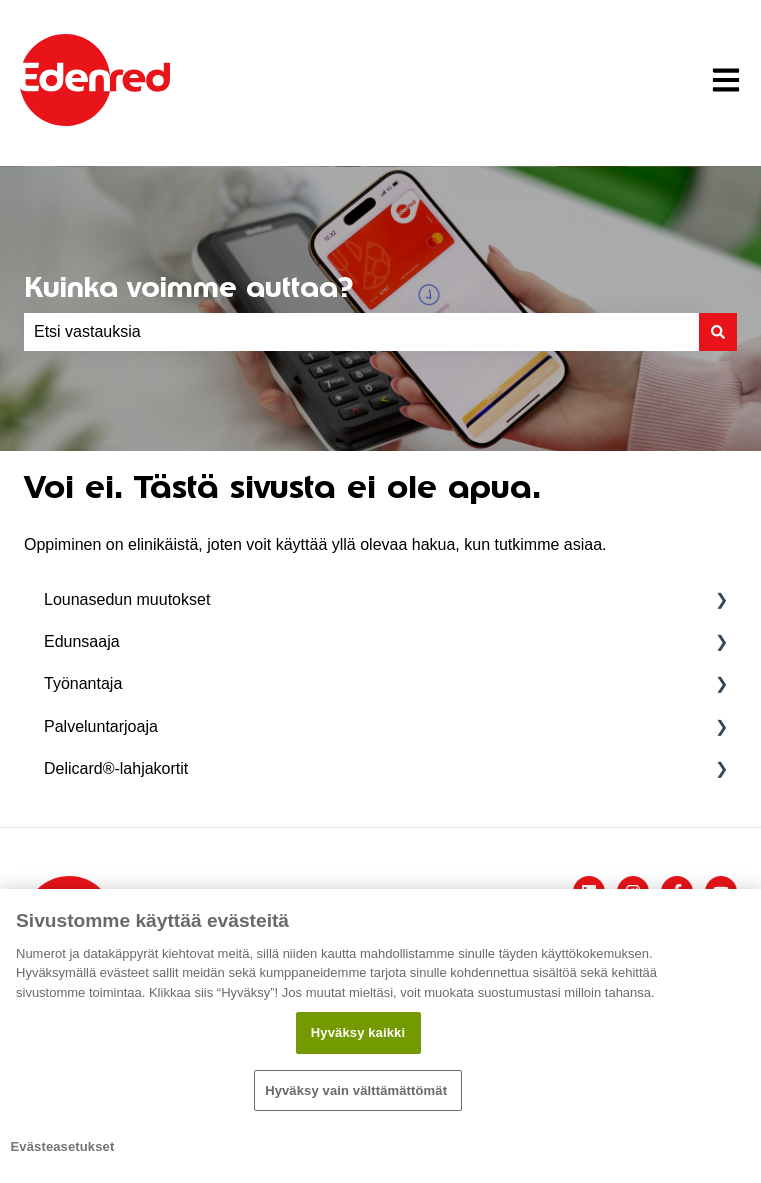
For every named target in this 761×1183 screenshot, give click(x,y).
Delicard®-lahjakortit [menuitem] (116, 768)
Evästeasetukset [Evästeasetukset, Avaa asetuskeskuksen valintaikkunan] (63, 1146)
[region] (380, 1036)
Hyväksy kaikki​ (358, 1032)
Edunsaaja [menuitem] (82, 641)
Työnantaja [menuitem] (83, 683)
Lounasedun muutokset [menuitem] (127, 599)
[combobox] (361, 332)
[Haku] (718, 332)
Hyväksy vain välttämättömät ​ (358, 1090)
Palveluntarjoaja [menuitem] (101, 726)
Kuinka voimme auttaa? (188, 287)
